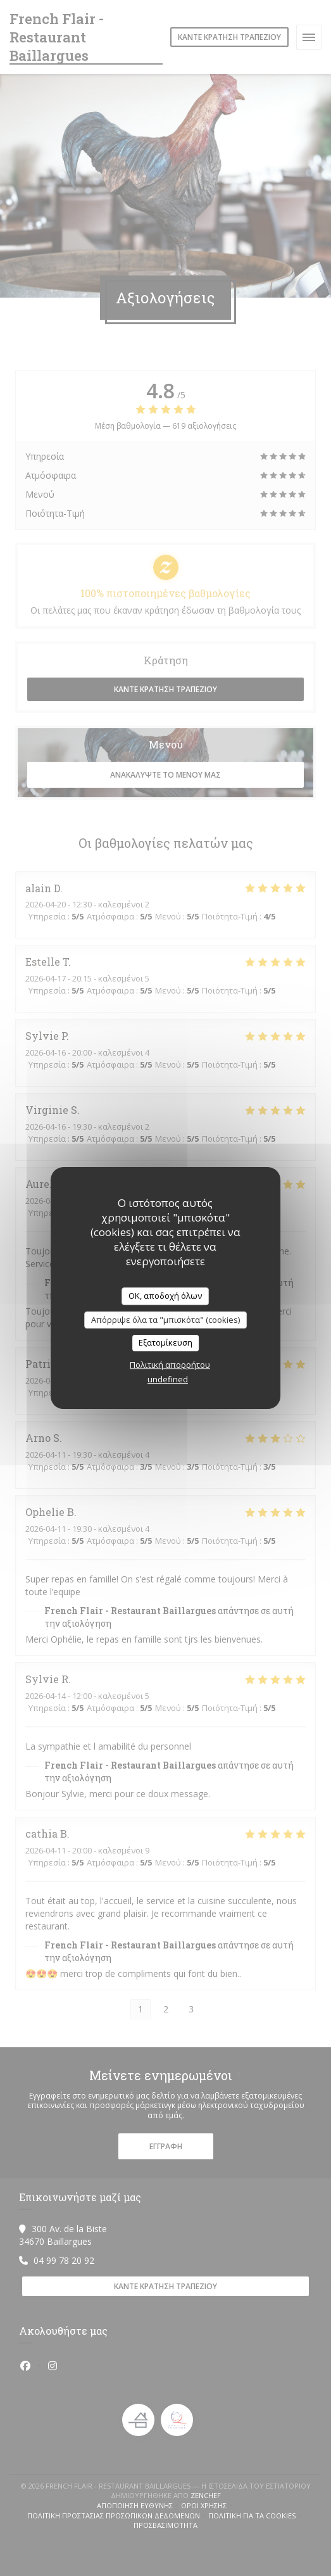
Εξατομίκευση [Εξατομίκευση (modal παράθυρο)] (165, 1342)
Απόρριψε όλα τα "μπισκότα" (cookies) (165, 1319)
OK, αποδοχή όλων (165, 1295)
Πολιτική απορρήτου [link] (170, 1364)
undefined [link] (167, 1379)
